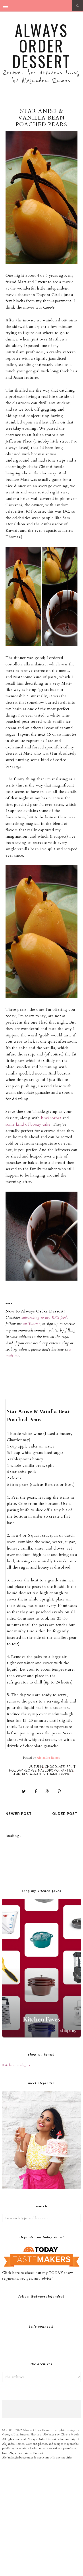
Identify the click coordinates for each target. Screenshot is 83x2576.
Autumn (36, 1766)
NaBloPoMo (48, 1770)
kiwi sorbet (51, 1118)
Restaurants (33, 1774)
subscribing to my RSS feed (44, 1317)
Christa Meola (70, 2547)
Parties (67, 1770)
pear (16, 1774)
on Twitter (31, 1324)
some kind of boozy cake (28, 1124)
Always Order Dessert (41, 45)
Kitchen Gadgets (16, 2065)
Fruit (71, 1766)
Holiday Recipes (23, 1770)
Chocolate (55, 1766)
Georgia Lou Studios (15, 2547)
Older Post (64, 1814)
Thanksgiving (58, 1774)
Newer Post (19, 1814)
